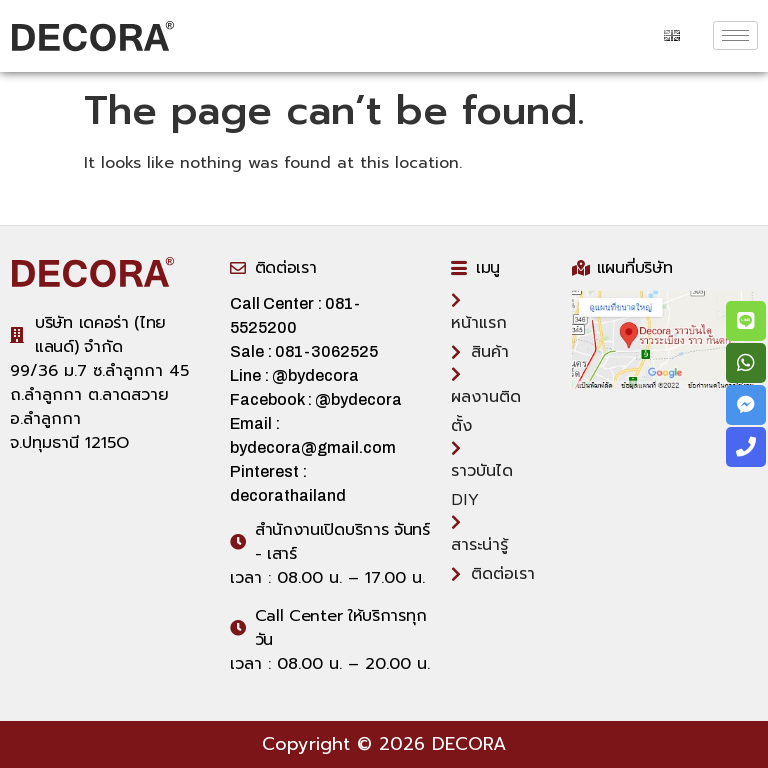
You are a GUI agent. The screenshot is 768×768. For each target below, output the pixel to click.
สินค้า (480, 351)
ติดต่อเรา (493, 573)
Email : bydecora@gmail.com (313, 435)
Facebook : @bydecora (316, 399)
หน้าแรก (479, 311)
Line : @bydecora (294, 375)
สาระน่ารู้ (479, 533)
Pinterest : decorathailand (288, 483)
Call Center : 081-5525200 (295, 315)
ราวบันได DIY (482, 474)
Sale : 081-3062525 (313, 351)
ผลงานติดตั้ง (486, 400)
